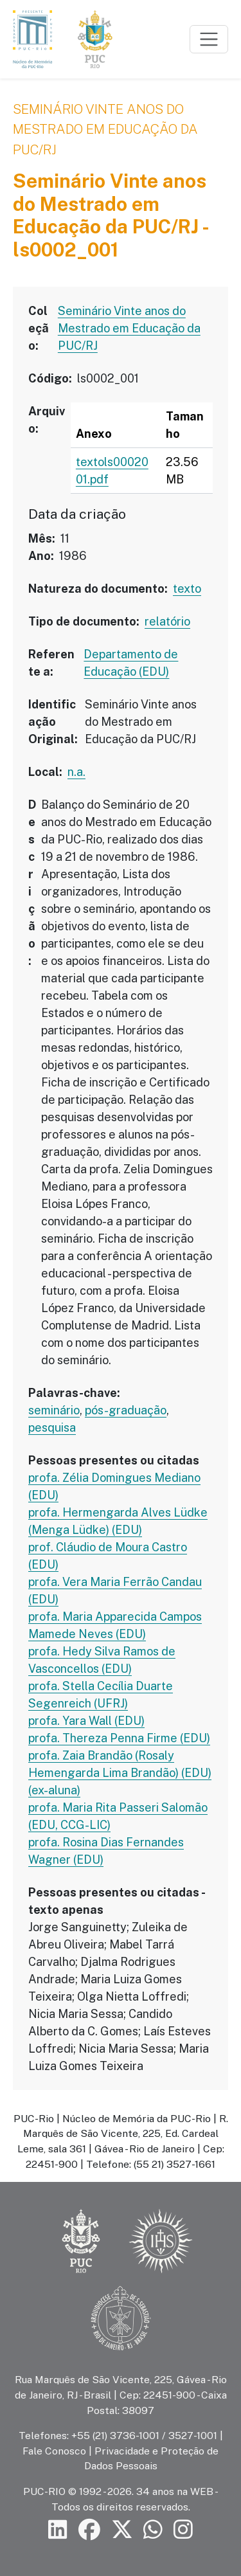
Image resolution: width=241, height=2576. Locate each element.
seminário (54, 1410)
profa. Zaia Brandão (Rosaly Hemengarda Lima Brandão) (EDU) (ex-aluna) (119, 1773)
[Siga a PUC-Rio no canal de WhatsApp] (153, 2530)
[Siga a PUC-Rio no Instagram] (183, 2530)
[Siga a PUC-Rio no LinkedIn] (57, 2530)
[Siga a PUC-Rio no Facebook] (89, 2530)
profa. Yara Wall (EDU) (86, 1720)
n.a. (76, 772)
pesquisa (52, 1427)
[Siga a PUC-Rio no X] (122, 2530)
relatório (167, 621)
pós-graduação (125, 1410)
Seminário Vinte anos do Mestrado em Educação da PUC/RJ (105, 129)
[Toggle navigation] (209, 39)
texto (187, 588)
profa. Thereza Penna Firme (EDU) (119, 1738)
